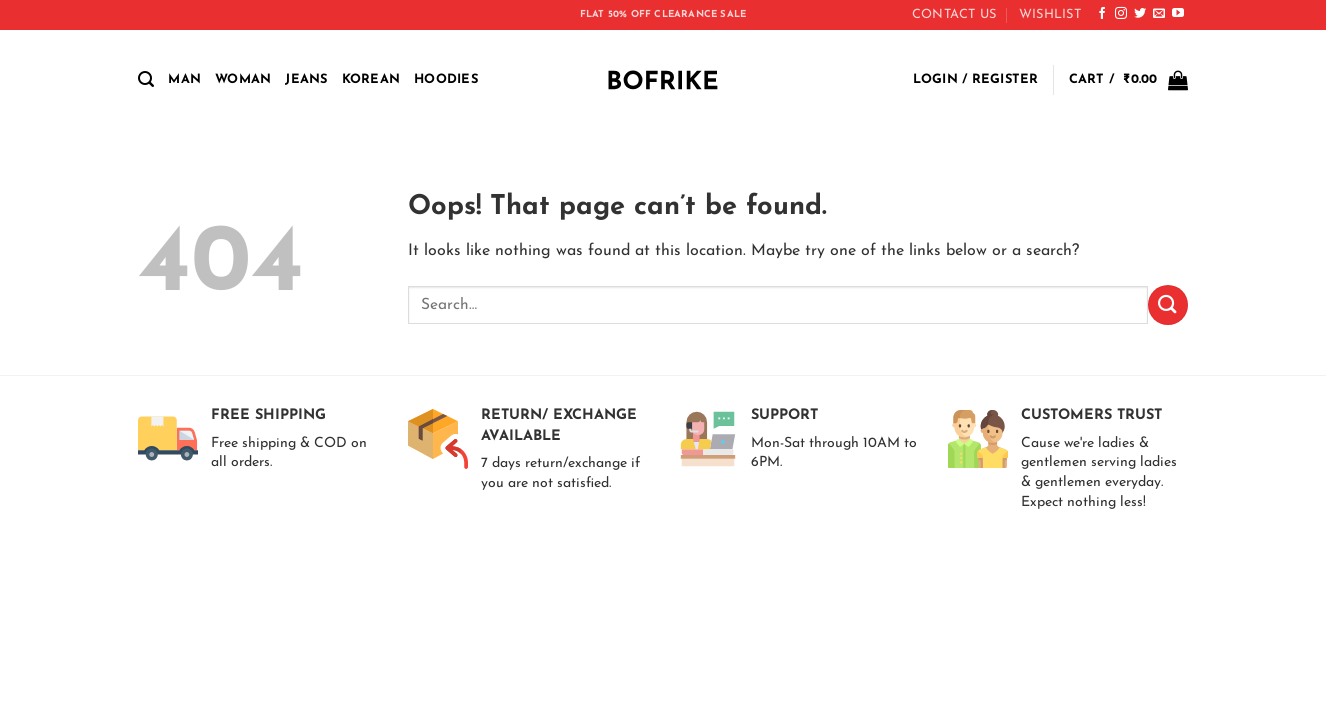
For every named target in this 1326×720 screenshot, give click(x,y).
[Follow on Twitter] (1140, 14)
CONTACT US (954, 14)
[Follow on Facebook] (1102, 14)
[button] (146, 79)
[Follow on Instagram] (1121, 14)
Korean (371, 79)
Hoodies (446, 79)
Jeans (306, 79)
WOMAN (243, 79)
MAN (184, 79)
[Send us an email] (1159, 14)
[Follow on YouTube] (1178, 14)
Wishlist (1050, 14)
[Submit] (1168, 304)
